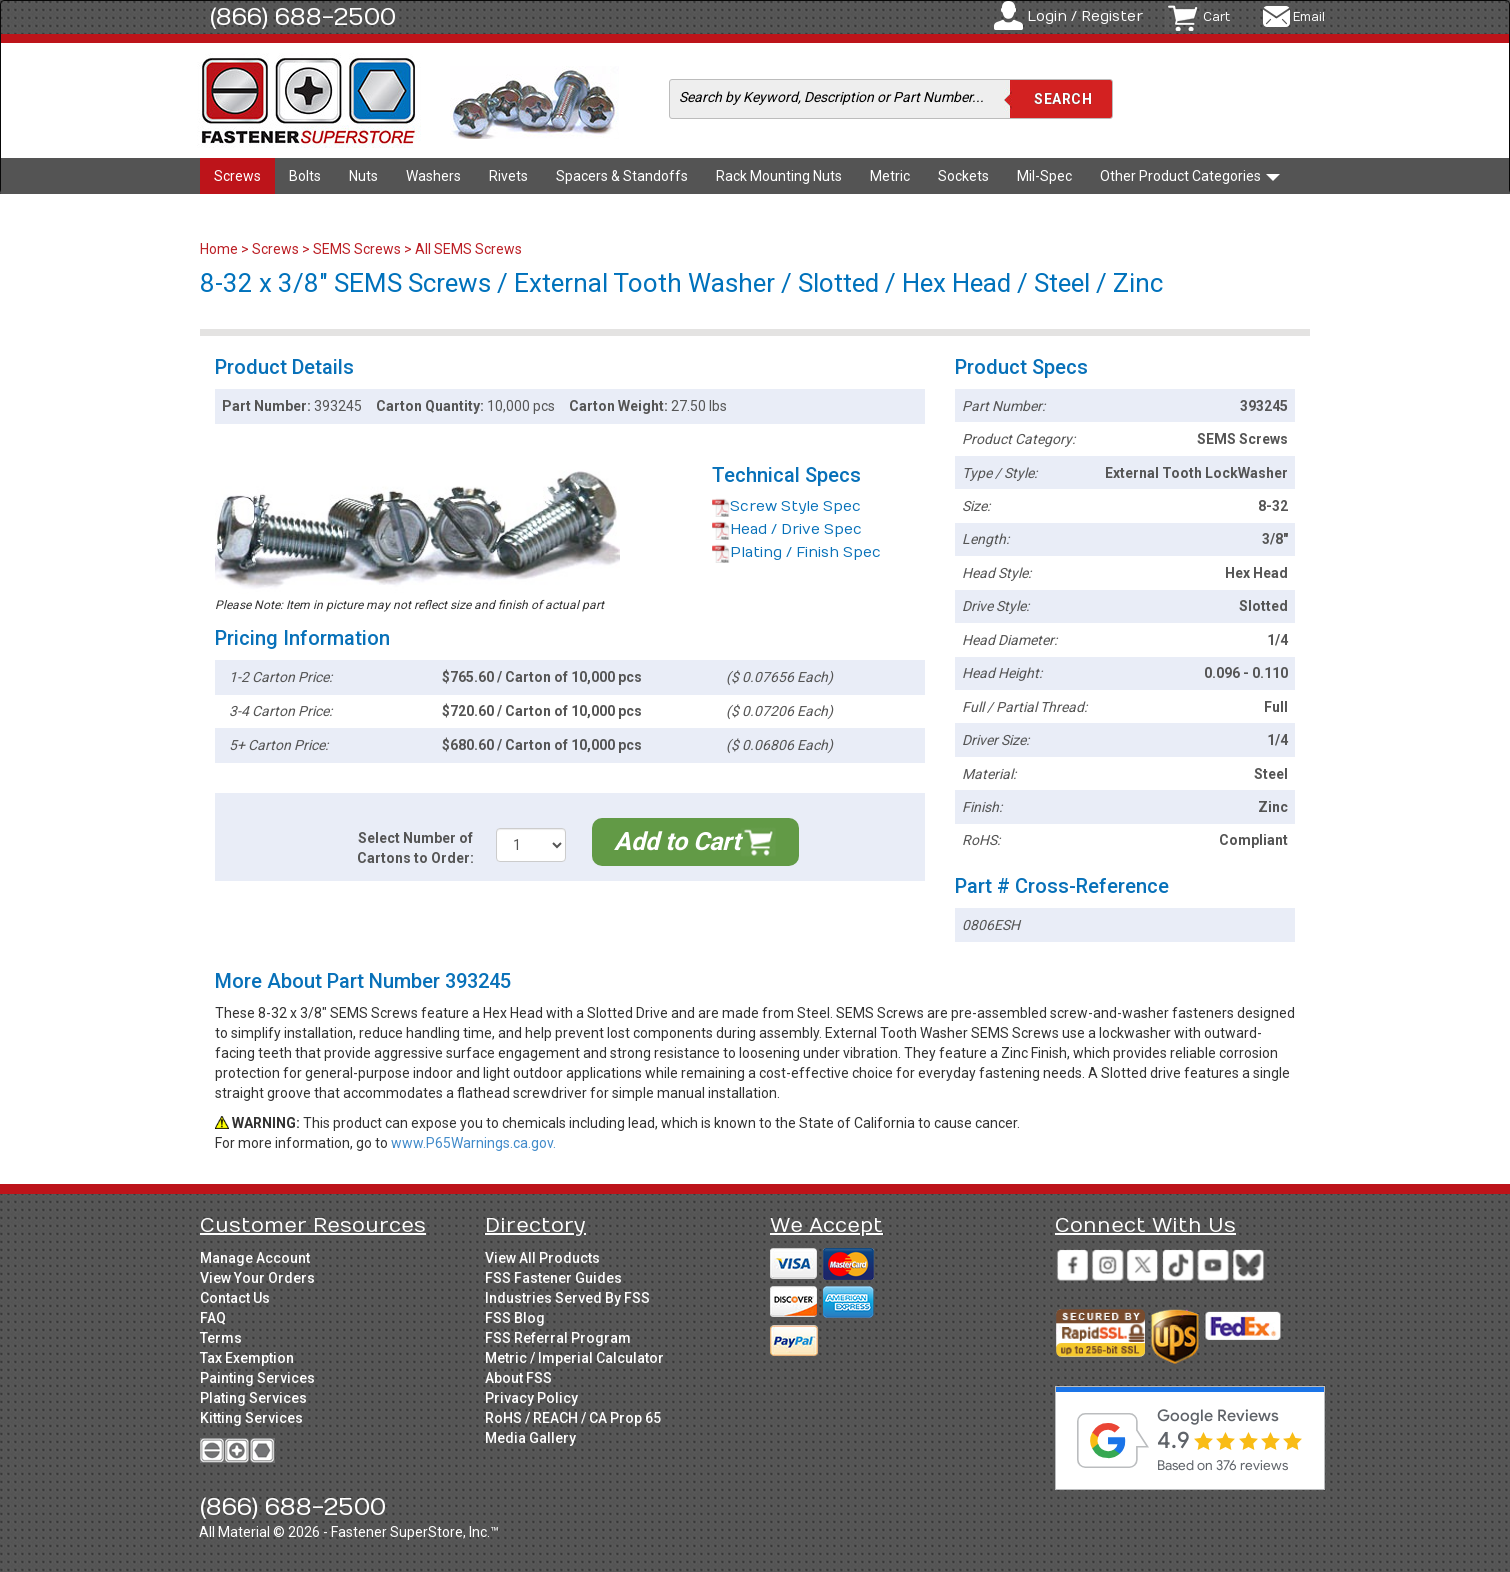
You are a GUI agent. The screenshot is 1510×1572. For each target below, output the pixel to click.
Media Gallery (530, 1438)
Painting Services (257, 1378)
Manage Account (255, 1258)
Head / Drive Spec (787, 529)
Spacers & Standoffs (622, 176)
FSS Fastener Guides (553, 1278)
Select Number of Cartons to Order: (415, 848)
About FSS (518, 1378)
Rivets (508, 176)
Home (220, 249)
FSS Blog (515, 1318)
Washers (433, 176)
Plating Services (253, 1398)
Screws (237, 176)
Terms (221, 1338)
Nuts (363, 176)
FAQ (213, 1318)
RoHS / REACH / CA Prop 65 (573, 1418)
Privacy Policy (531, 1398)
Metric (890, 176)
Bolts (305, 176)
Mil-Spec (1044, 176)
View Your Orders (257, 1278)
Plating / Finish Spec (796, 552)
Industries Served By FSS (567, 1298)
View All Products (542, 1258)
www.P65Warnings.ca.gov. (473, 1143)
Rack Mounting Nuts (779, 176)
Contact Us (235, 1298)
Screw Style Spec (786, 506)
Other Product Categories (1190, 176)
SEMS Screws (357, 249)
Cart (1216, 17)
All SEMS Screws (468, 249)
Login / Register (1085, 16)
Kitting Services (251, 1418)
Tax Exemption (247, 1358)
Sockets (963, 176)
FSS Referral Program (558, 1338)
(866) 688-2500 (303, 17)
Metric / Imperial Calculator (574, 1358)
